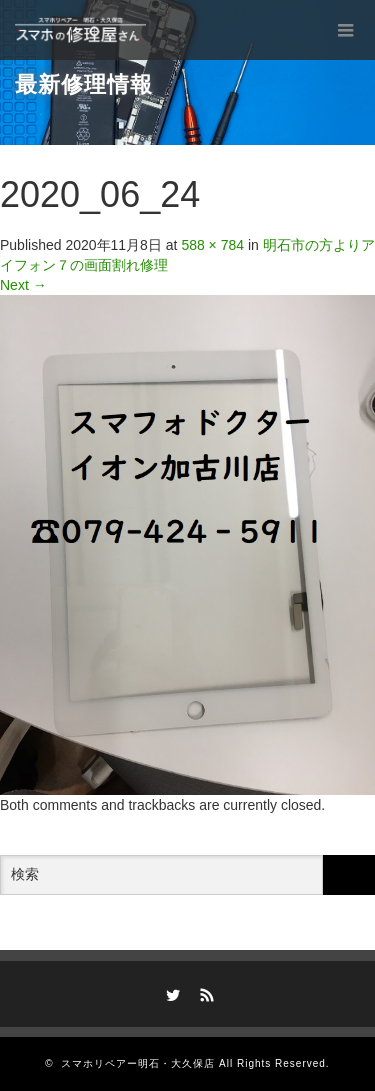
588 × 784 (212, 245)
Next (23, 285)
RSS (204, 992)
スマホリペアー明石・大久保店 (138, 1063)
